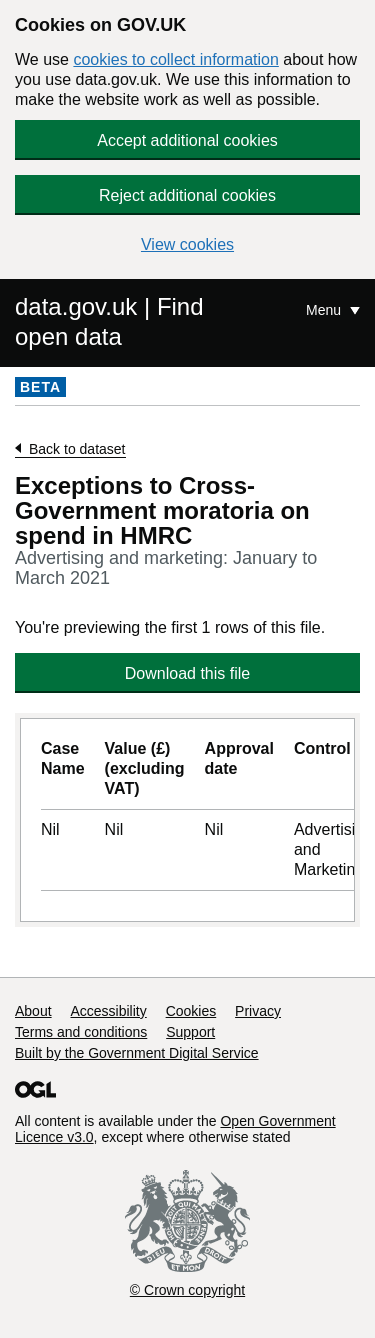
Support (190, 1032)
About (33, 1011)
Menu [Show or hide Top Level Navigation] (325, 310)
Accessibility (108, 1011)
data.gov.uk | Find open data (109, 321)
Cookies (191, 1011)
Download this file (187, 673)
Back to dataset (77, 449)
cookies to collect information (175, 59)
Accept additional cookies (187, 140)
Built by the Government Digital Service (137, 1053)
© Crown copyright (187, 1290)
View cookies (187, 244)
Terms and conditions (81, 1032)
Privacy (258, 1011)
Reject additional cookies (187, 195)
